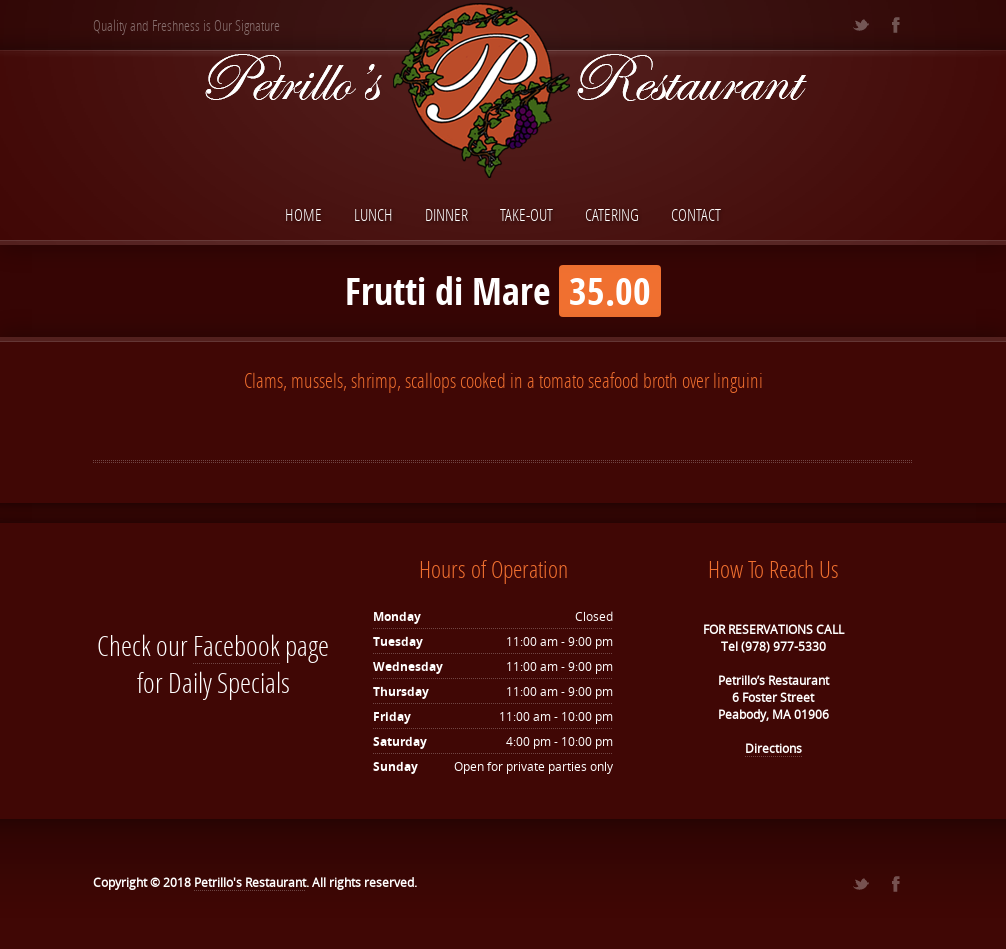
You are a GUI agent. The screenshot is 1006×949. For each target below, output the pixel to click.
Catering (612, 214)
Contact (696, 214)
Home (303, 214)
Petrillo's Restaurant (250, 882)
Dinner (446, 214)
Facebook (236, 645)
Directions (773, 748)
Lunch (373, 214)
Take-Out (526, 214)
